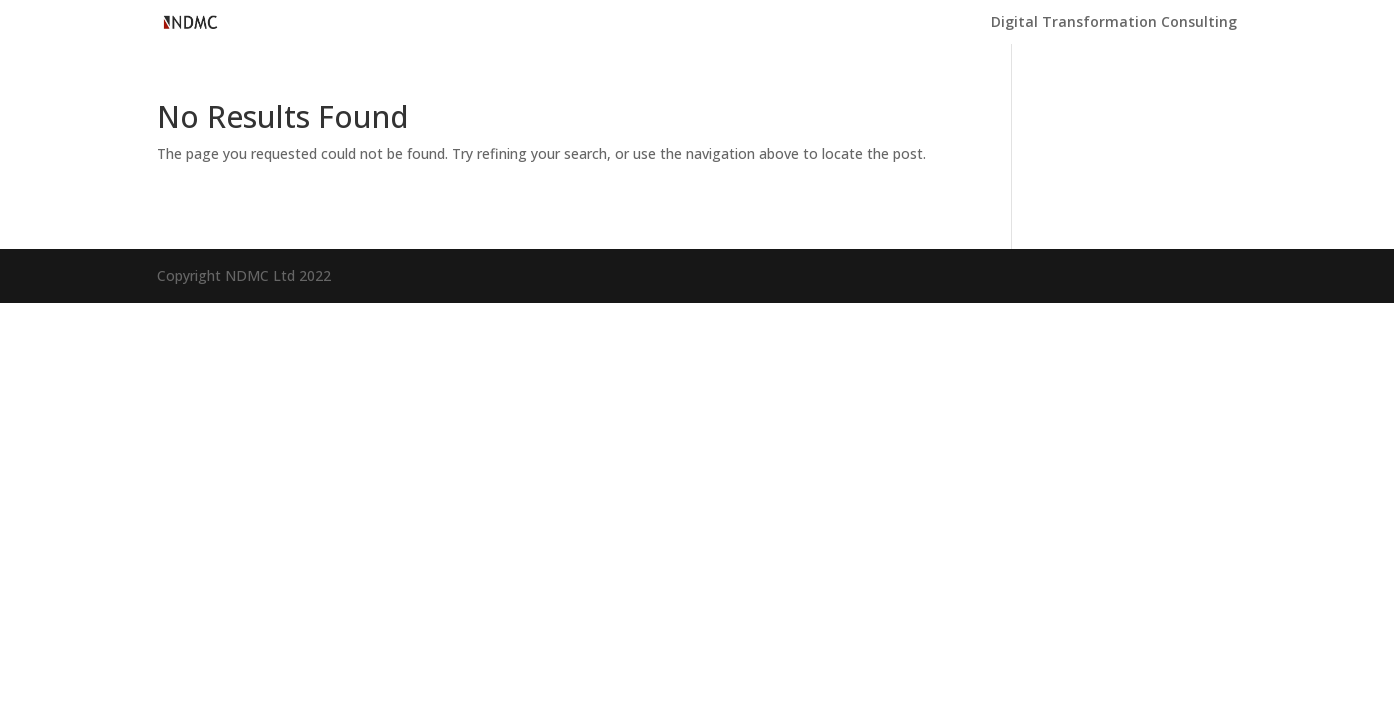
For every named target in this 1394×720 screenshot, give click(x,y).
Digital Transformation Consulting (1114, 23)
